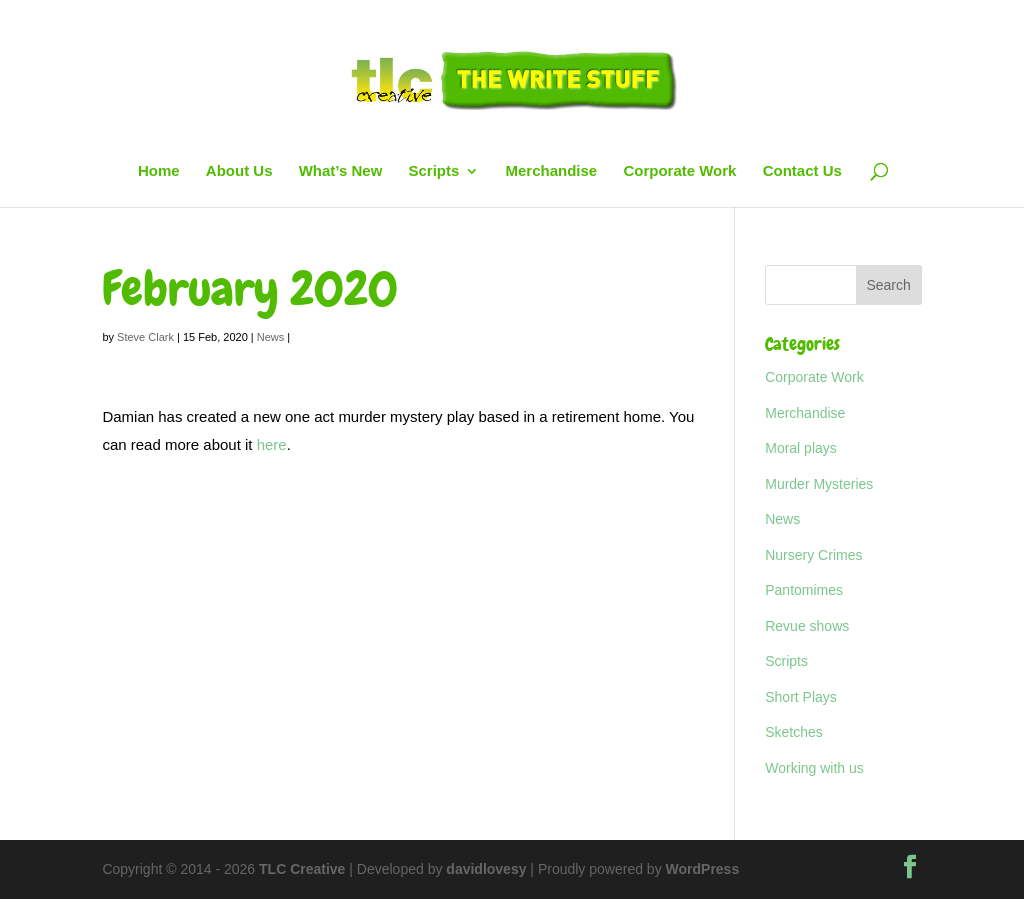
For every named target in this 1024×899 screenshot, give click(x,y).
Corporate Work (679, 171)
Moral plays (801, 448)
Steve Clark (145, 337)
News (271, 337)
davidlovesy (486, 869)
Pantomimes (804, 590)
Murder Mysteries (819, 484)
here (272, 444)
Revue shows (807, 626)
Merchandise (552, 171)
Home (159, 171)
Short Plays (801, 697)
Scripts (433, 171)
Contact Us (802, 171)
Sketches (794, 732)
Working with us (814, 768)
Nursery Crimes (813, 555)
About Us (239, 171)
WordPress (703, 869)
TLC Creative (302, 869)
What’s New (341, 171)
